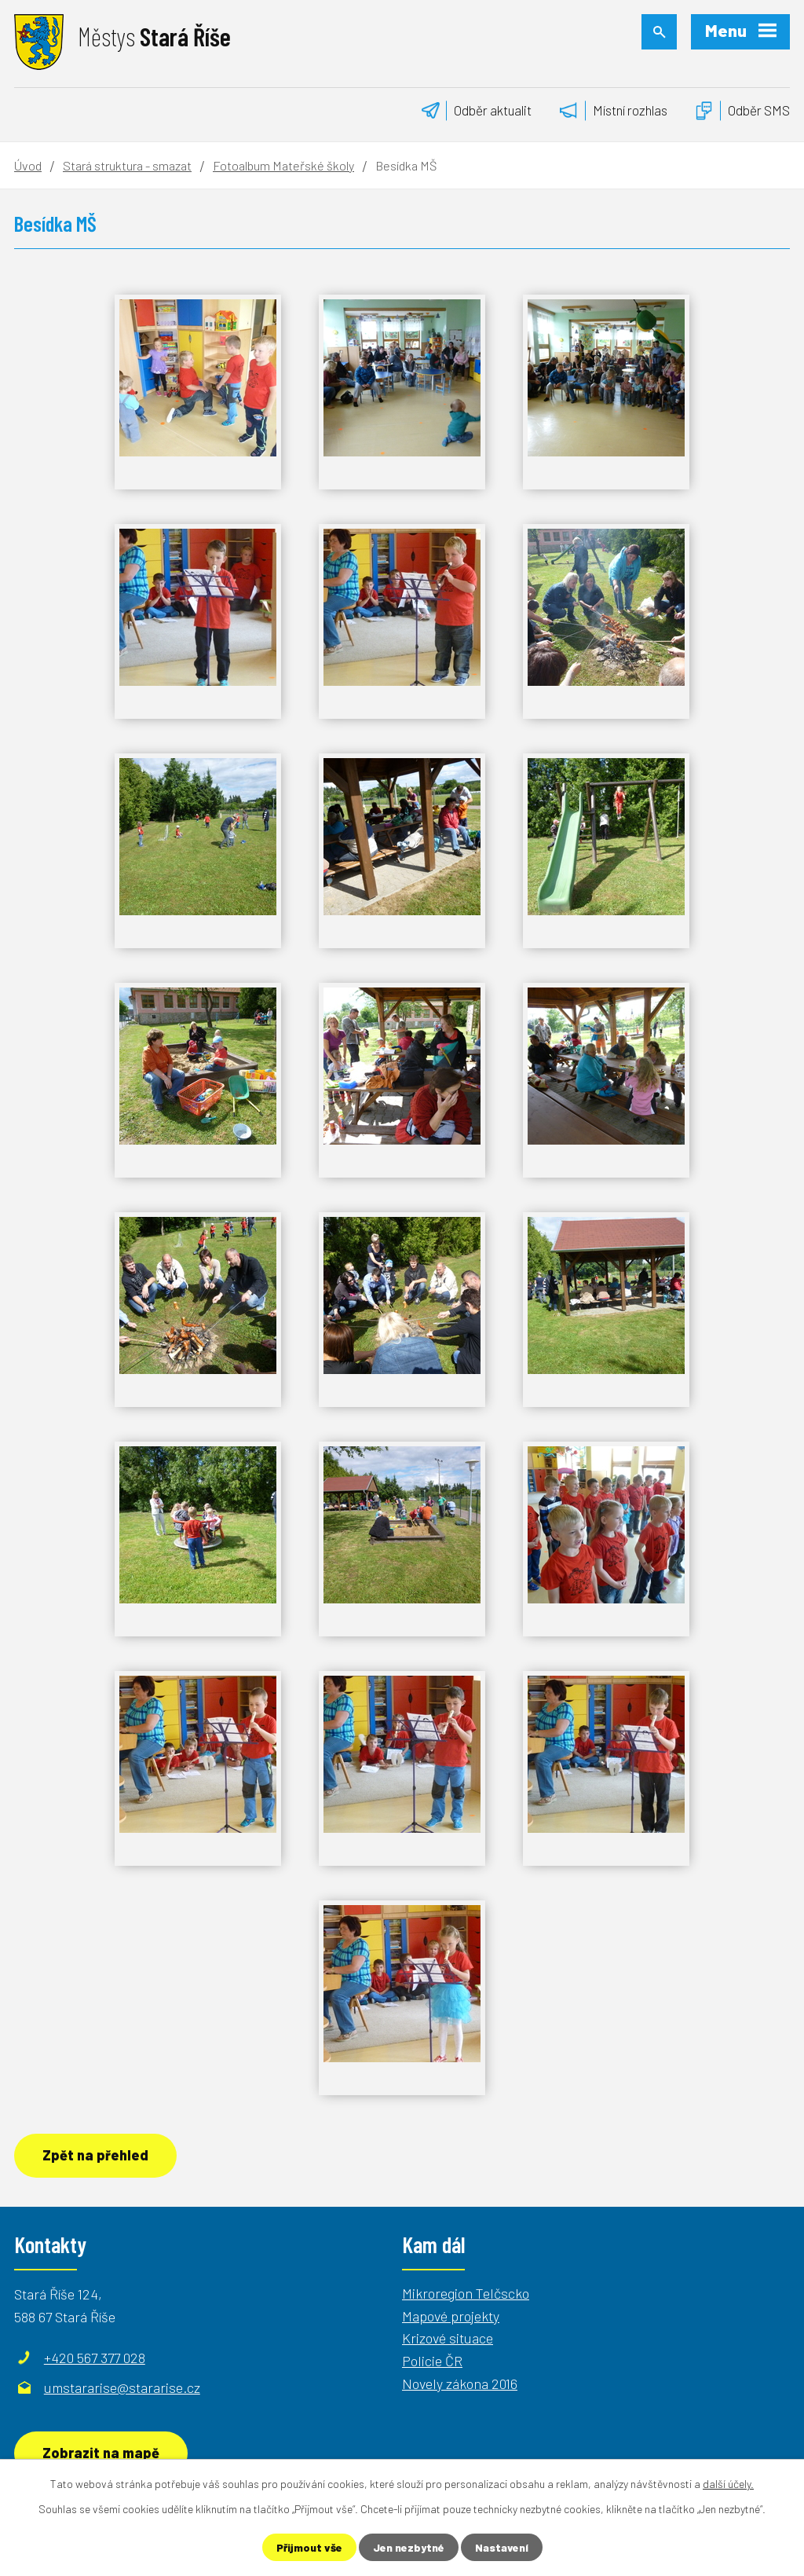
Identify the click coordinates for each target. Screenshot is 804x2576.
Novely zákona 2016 (459, 2383)
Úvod (28, 165)
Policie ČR (432, 2360)
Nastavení (501, 2547)
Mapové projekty (450, 2316)
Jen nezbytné (408, 2547)
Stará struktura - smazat (127, 165)
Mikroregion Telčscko (465, 2293)
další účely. (728, 2483)
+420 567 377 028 (94, 2357)
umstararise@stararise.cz (122, 2387)
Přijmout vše (309, 2547)
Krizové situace (447, 2338)
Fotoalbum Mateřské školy (283, 165)
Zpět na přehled (95, 2155)
